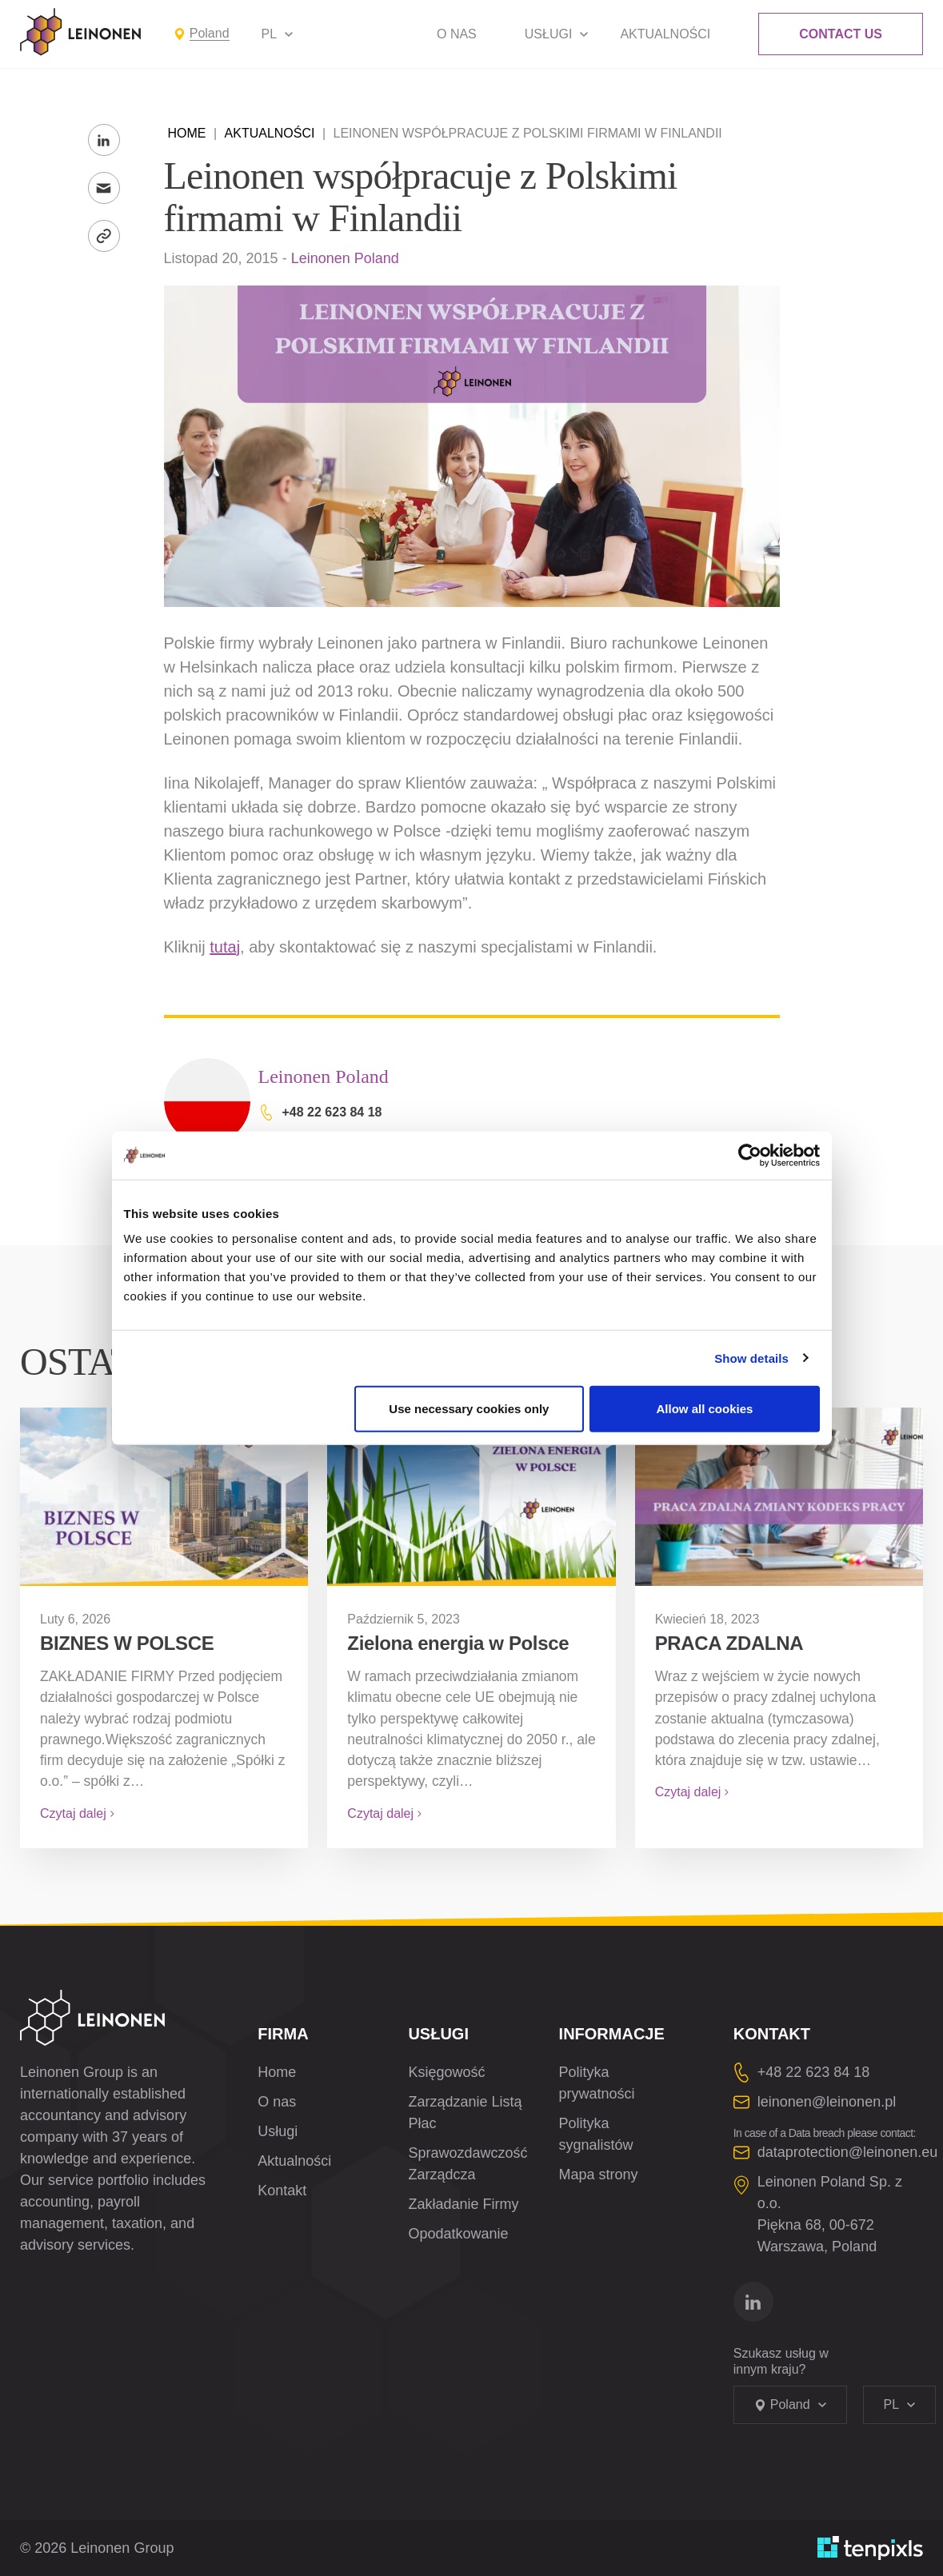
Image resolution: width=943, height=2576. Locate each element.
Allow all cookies (705, 1409)
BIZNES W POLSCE (127, 1643)
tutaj (225, 947)
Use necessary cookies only (469, 1409)
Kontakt (282, 2191)
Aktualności (665, 34)
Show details (751, 1357)
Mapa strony (598, 2175)
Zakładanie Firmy (463, 2204)
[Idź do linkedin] (753, 2302)
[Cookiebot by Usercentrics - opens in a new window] (750, 1155)
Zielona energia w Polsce (458, 1643)
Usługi (549, 34)
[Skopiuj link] (104, 236)
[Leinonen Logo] (81, 32)
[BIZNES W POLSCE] (164, 1497)
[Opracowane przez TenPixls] (870, 2548)
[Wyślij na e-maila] (104, 188)
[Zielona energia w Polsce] (471, 1497)
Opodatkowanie (458, 2234)
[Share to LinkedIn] (104, 140)
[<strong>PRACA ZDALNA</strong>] (779, 1497)
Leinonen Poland (345, 258)
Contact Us (840, 34)
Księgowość (446, 2072)
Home (187, 133)
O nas (457, 34)
